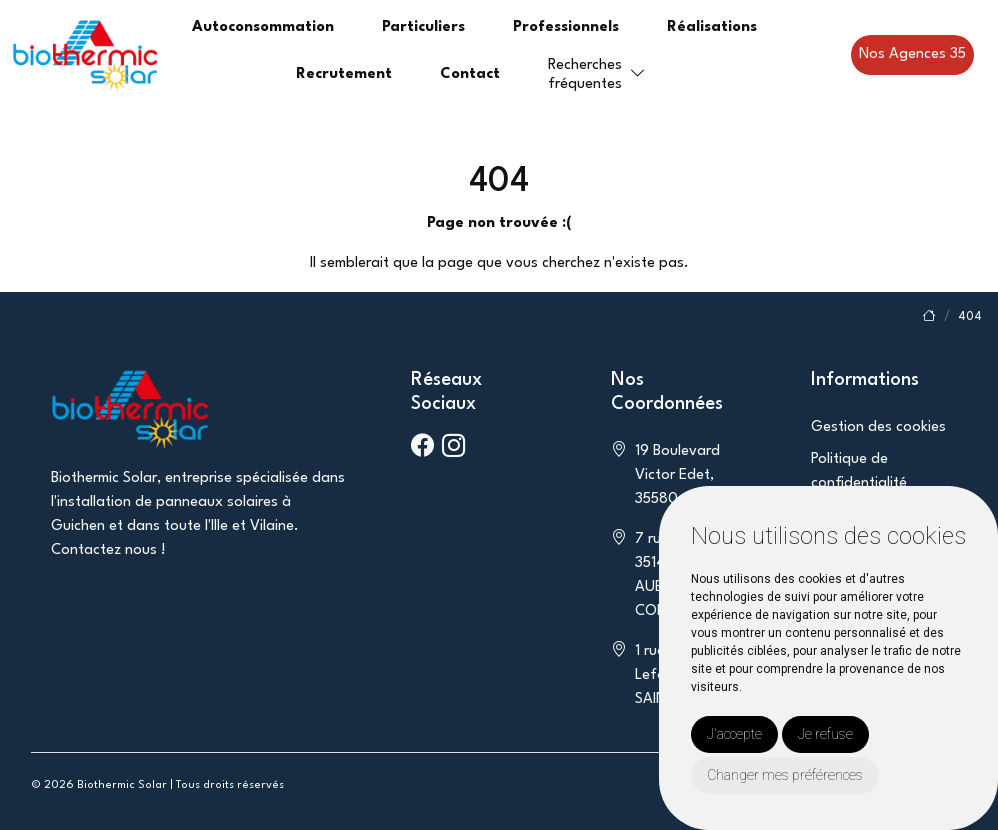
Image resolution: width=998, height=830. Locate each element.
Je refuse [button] (825, 734)
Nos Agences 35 (912, 54)
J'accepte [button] (734, 734)
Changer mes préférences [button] (785, 775)
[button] (638, 75)
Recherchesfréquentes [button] (585, 75)
